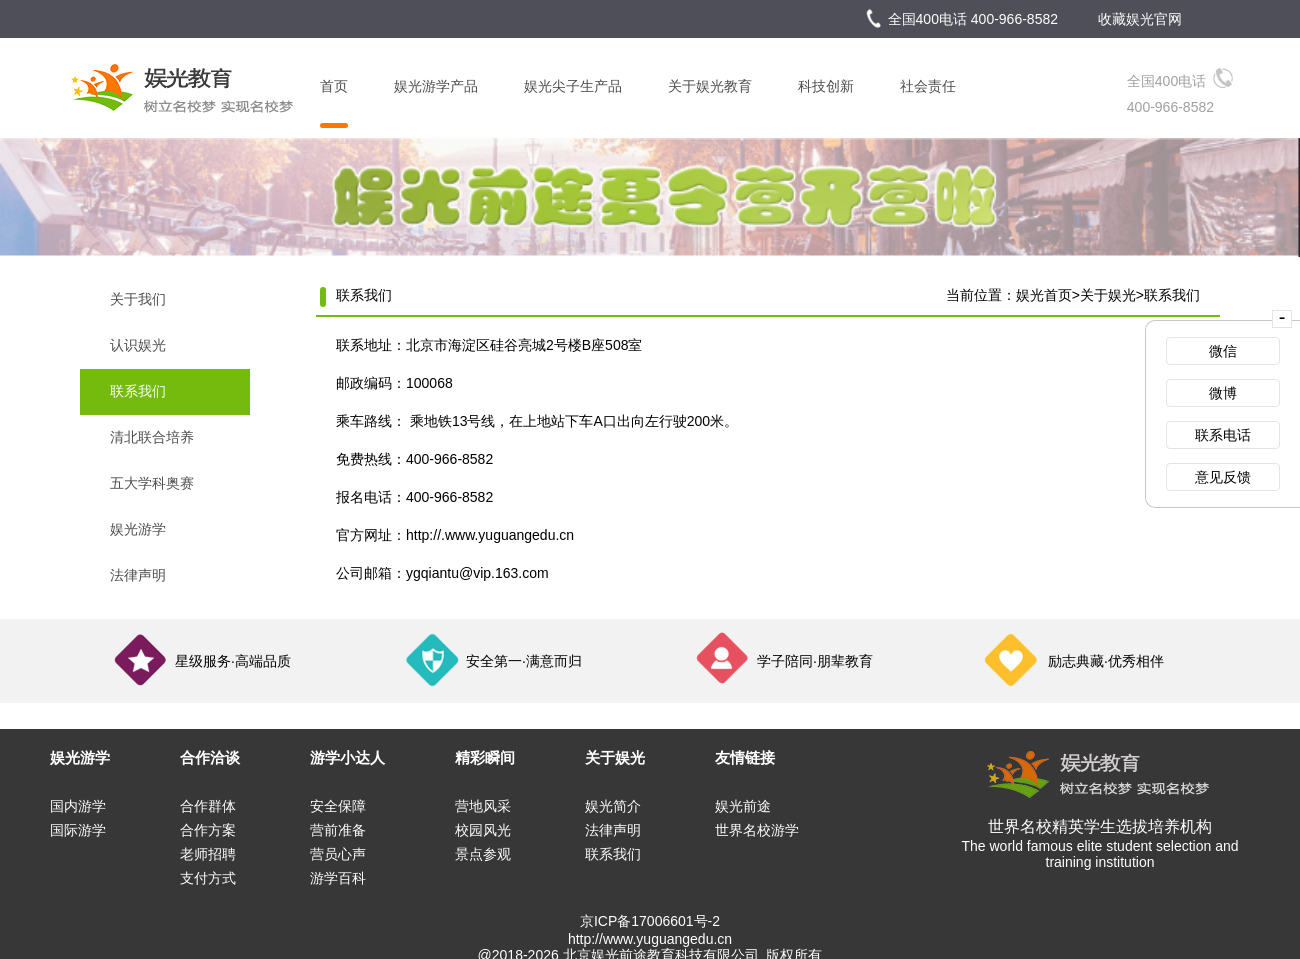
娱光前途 (743, 806)
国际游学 (78, 830)
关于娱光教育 (710, 86)
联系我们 (138, 391)
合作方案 (208, 830)
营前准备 (338, 830)
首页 (334, 86)
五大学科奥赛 (152, 483)
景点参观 (483, 854)
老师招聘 (208, 854)
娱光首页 (1044, 295)
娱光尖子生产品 (573, 86)
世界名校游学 (757, 830)
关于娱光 (1108, 295)
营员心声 (338, 854)
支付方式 (208, 878)
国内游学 (78, 806)
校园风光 (483, 830)
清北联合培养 (152, 437)
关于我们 (138, 299)
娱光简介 (613, 806)
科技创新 (826, 86)
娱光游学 (138, 529)
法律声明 (138, 575)
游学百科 (338, 878)
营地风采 (483, 806)
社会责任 (928, 86)
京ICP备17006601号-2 (650, 921)
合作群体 (208, 806)
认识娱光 (138, 345)
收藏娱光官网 (1140, 19)
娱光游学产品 (436, 86)
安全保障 (338, 806)
